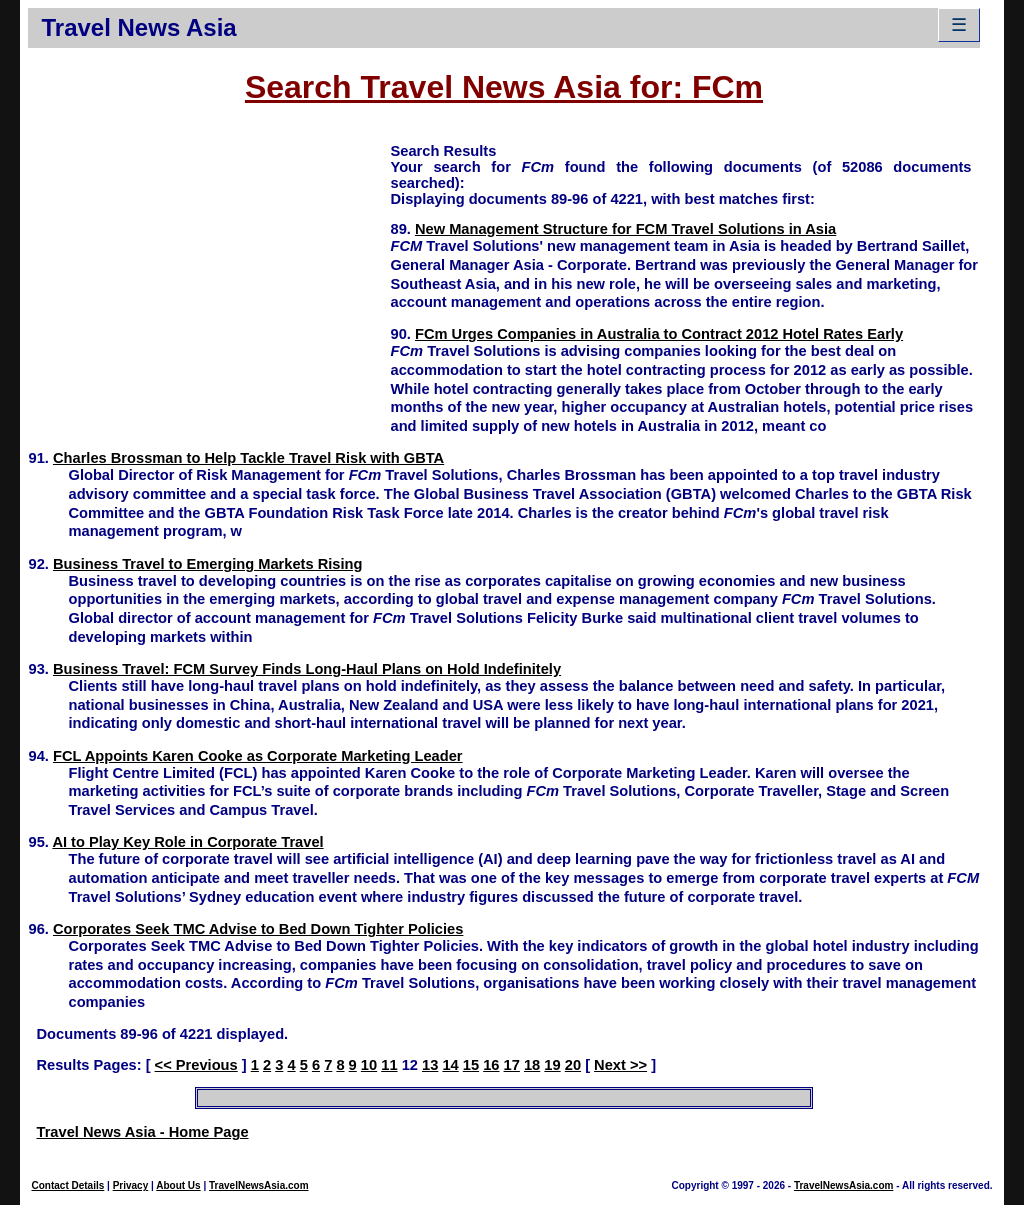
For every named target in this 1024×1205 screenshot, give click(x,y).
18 (532, 1065)
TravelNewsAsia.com (259, 1185)
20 (573, 1065)
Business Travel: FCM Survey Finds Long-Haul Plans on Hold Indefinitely (307, 669)
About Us (178, 1185)
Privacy (131, 1185)
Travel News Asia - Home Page (142, 1132)
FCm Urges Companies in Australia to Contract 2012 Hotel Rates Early (659, 334)
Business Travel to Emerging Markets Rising (208, 564)
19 (552, 1065)
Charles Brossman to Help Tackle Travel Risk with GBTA (248, 458)
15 (471, 1065)
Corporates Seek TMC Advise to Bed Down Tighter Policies (258, 929)
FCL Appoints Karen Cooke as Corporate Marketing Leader (258, 756)
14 (450, 1065)
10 (369, 1065)
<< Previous (196, 1065)
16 (491, 1065)
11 (389, 1065)
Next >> (620, 1065)
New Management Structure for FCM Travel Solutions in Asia (625, 229)
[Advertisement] (209, 281)
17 (512, 1065)
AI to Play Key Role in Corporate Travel (187, 842)
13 (430, 1065)
